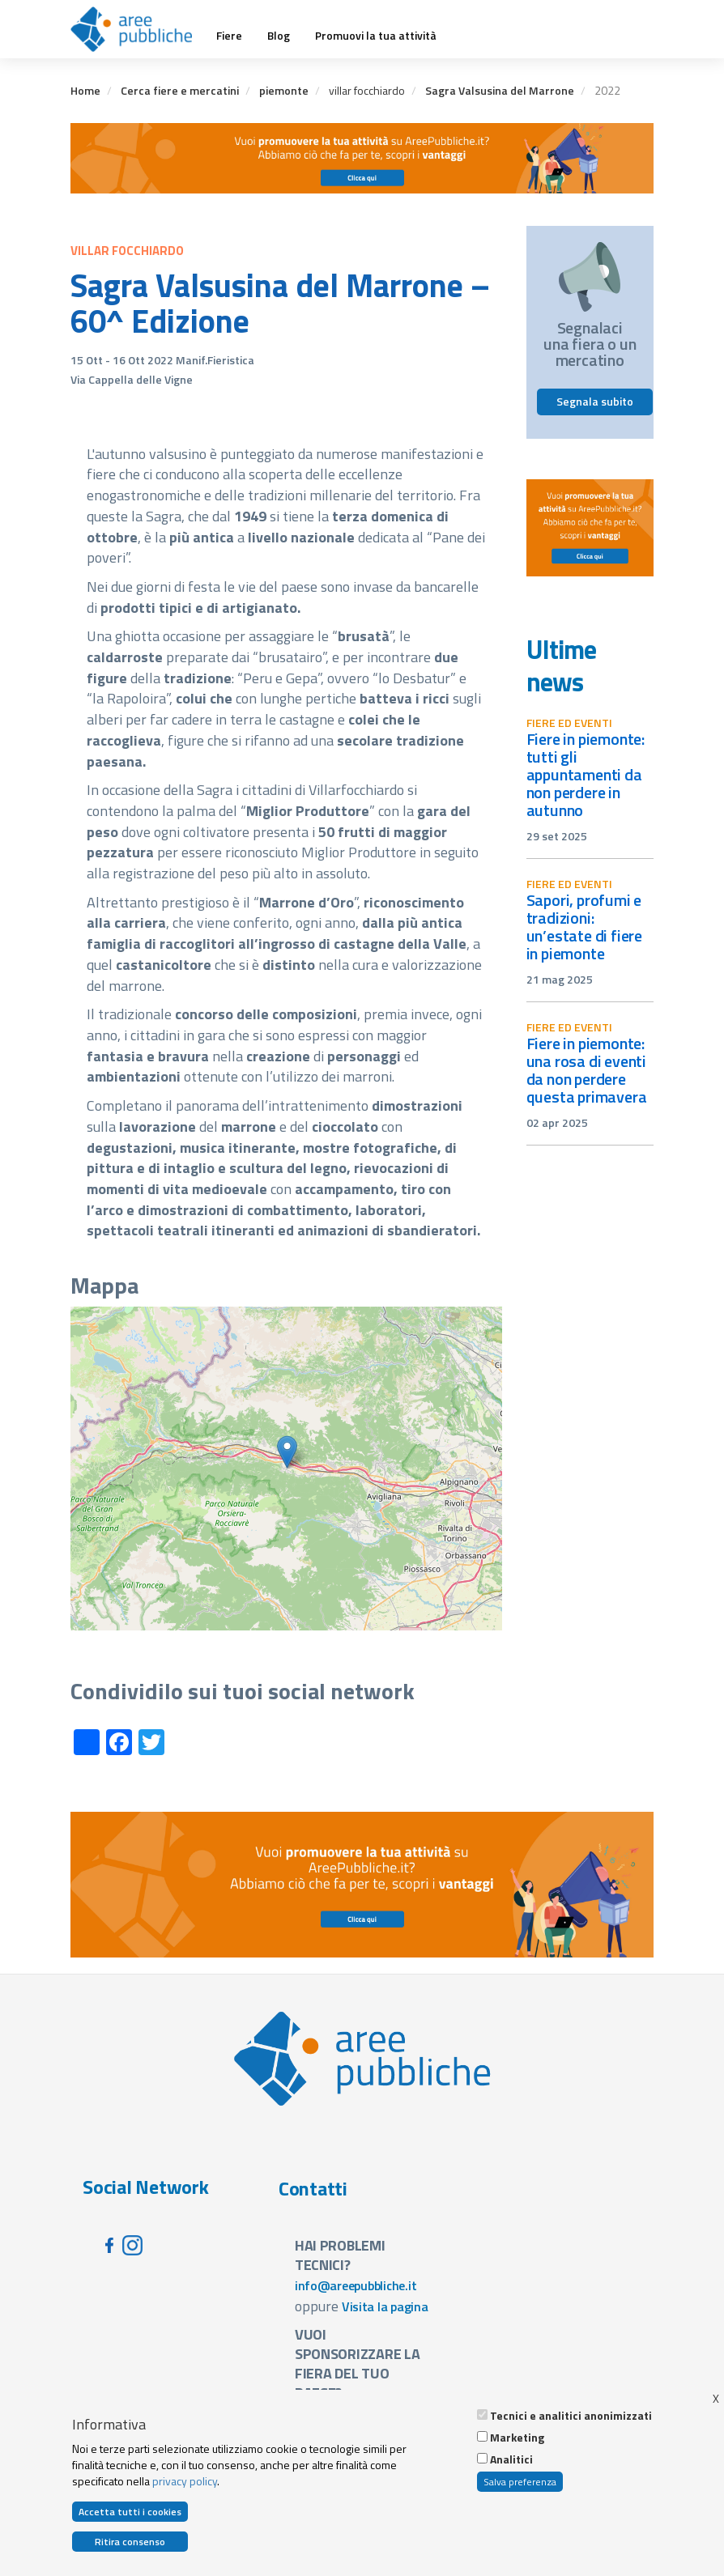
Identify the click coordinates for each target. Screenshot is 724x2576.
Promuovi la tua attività (376, 36)
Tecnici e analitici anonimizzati (571, 2416)
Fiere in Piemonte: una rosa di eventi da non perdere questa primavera (586, 1070)
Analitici (511, 2459)
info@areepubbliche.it (356, 2285)
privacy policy (184, 2480)
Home (85, 90)
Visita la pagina (385, 2306)
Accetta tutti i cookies (130, 2511)
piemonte (284, 90)
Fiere (229, 36)
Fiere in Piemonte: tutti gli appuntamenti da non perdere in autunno (585, 774)
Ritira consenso (130, 2541)
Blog (278, 36)
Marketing (517, 2437)
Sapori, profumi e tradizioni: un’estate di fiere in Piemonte (584, 926)
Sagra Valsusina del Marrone (499, 90)
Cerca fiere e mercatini (180, 90)
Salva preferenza (519, 2481)
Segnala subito (594, 401)
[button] (287, 1452)
